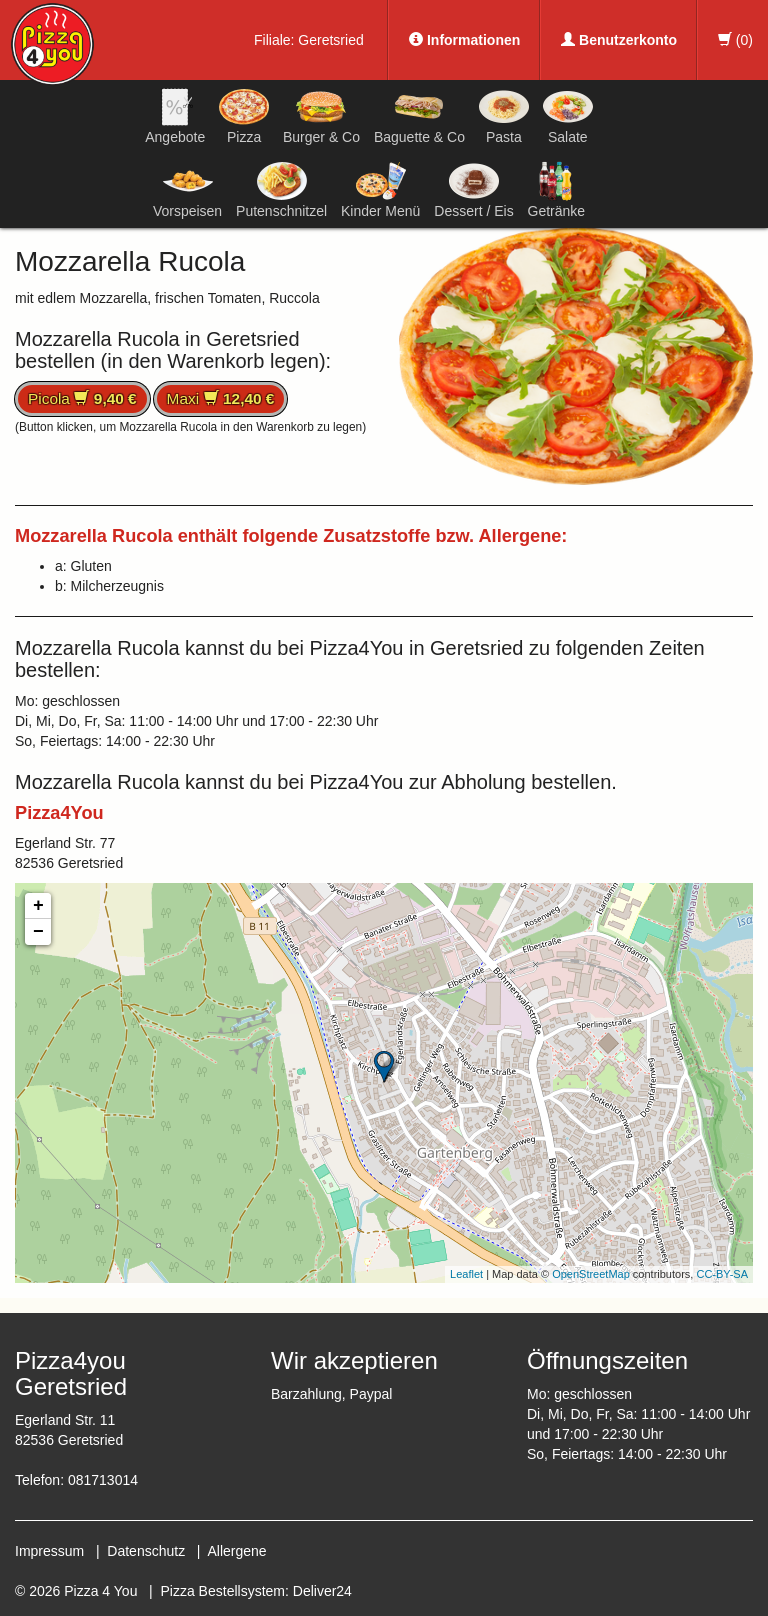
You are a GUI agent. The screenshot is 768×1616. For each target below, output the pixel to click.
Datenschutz (146, 1551)
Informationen (464, 40)
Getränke (557, 190)
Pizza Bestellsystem (223, 1591)
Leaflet (466, 1274)
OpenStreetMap (591, 1274)
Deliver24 (322, 1591)
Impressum (49, 1551)
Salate (568, 116)
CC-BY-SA (722, 1274)
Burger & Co (321, 116)
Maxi (221, 398)
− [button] (38, 932)
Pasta (504, 116)
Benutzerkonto (619, 40)
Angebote (175, 116)
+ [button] (38, 906)
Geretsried (330, 40)
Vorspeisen (187, 190)
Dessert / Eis (473, 190)
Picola (82, 398)
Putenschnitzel (281, 190)
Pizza (244, 116)
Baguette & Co (419, 116)
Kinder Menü (380, 190)
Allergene (236, 1551)
